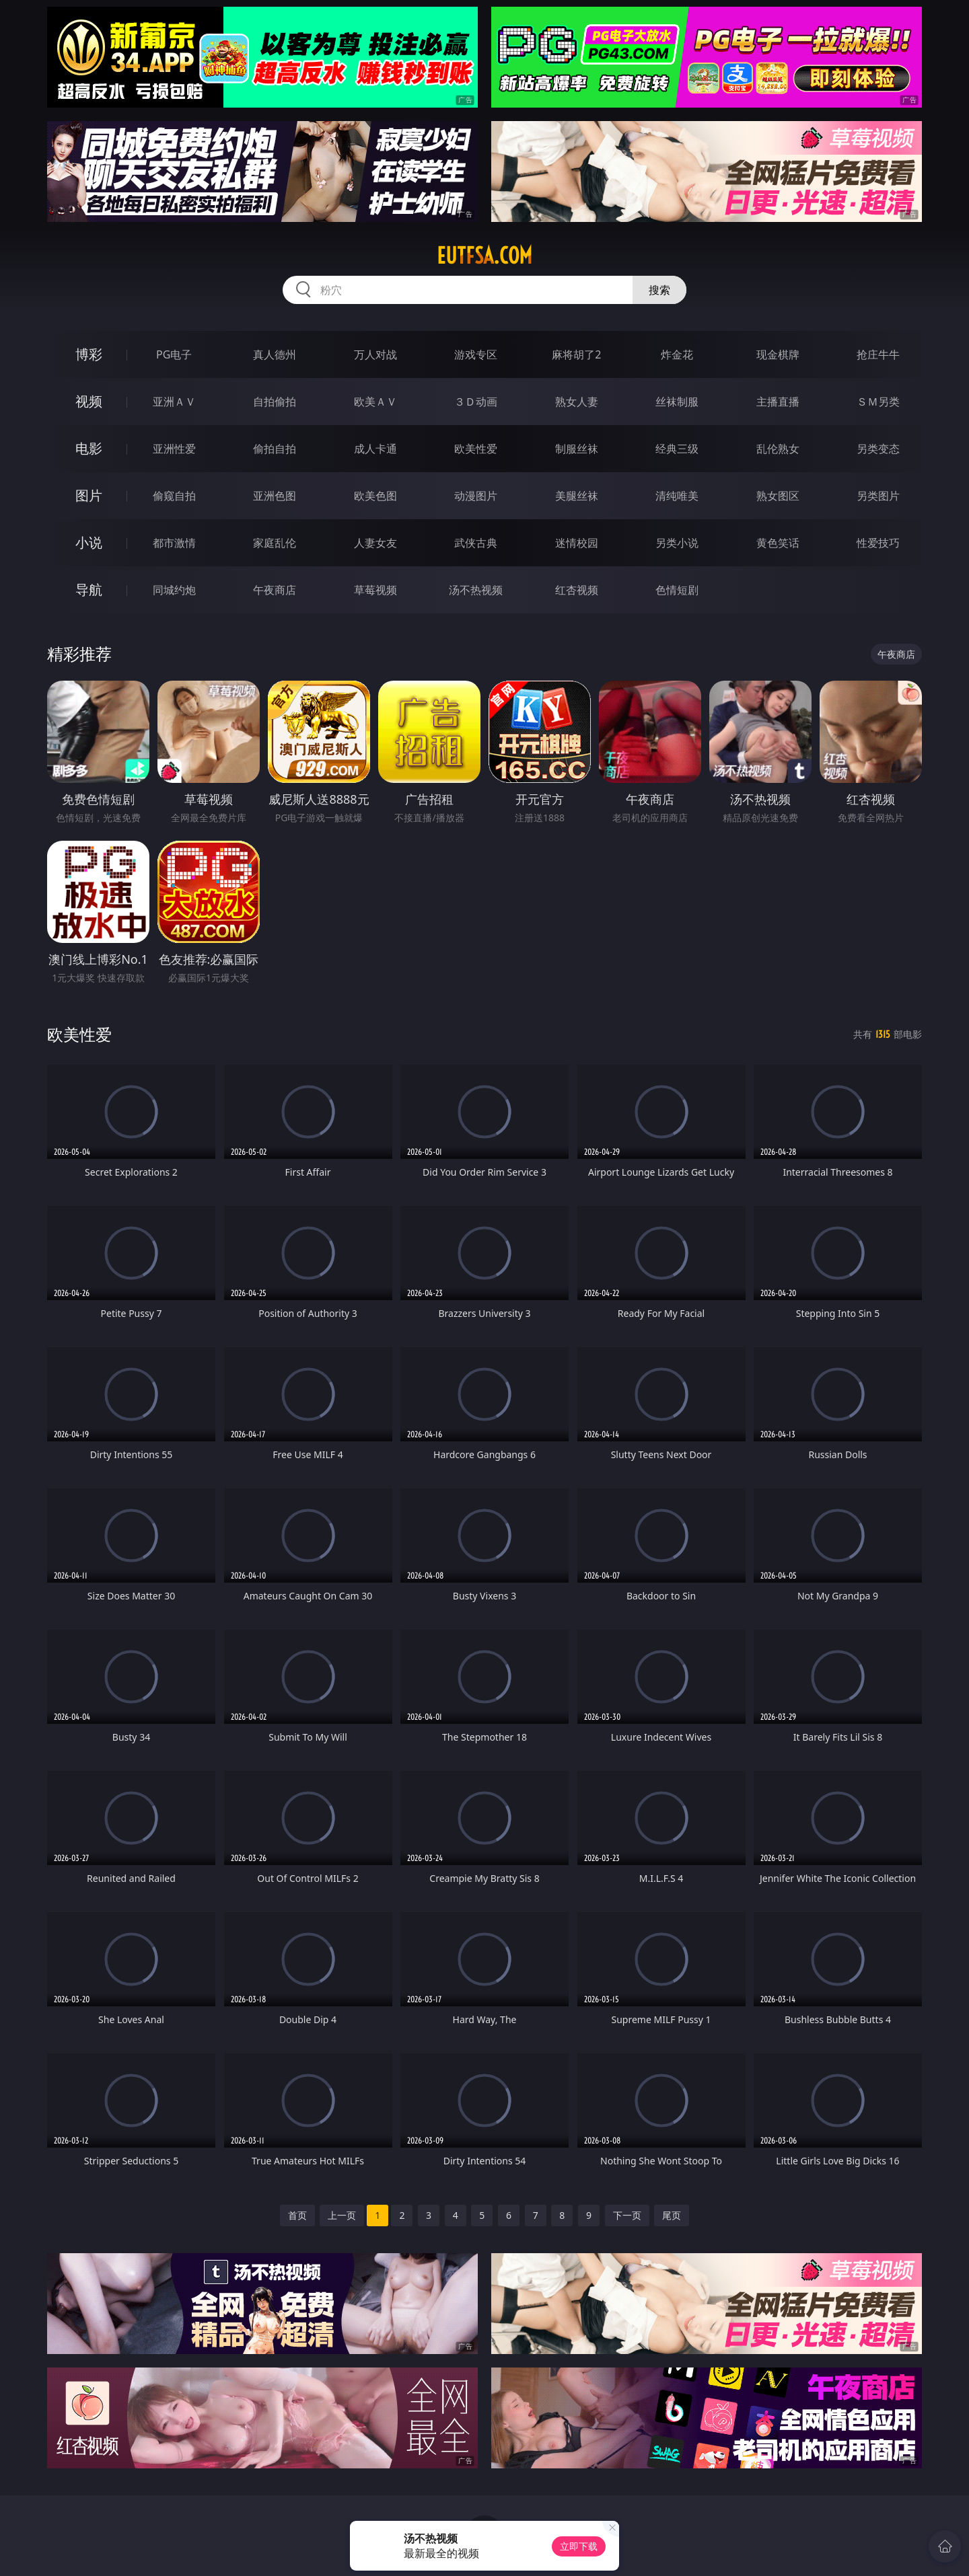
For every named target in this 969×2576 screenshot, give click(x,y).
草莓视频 (375, 589)
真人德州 (274, 354)
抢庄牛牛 (878, 354)
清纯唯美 (676, 495)
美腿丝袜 (576, 495)
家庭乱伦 (274, 542)
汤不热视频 (476, 589)
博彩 (88, 354)
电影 (88, 448)
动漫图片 (475, 495)
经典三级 (676, 448)
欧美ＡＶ (375, 401)
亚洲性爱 (174, 448)
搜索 (659, 289)
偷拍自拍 (274, 448)
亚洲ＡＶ (174, 401)
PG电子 (174, 354)
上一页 (342, 2215)
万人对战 (375, 354)
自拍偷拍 (274, 401)
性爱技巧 (878, 542)
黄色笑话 (777, 542)
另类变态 (878, 448)
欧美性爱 (475, 448)
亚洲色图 (274, 495)
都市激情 (174, 542)
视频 (88, 401)
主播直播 (777, 401)
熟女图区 (777, 495)
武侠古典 (475, 542)
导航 (88, 589)
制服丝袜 (576, 448)
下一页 (627, 2215)
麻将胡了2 (576, 354)
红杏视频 (576, 589)
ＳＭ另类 (878, 401)
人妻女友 (375, 542)
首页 (297, 2215)
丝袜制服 (676, 401)
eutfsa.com (484, 255)
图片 (88, 495)
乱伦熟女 (777, 448)
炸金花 (677, 354)
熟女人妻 (576, 401)
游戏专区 (475, 354)
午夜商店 (274, 589)
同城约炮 (174, 589)
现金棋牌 (777, 354)
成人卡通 (375, 448)
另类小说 (676, 542)
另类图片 (878, 495)
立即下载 (579, 2546)
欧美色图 (375, 495)
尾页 (671, 2215)
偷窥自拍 (174, 495)
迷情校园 (576, 542)
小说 (88, 542)
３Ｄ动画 (475, 401)
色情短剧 (676, 589)
